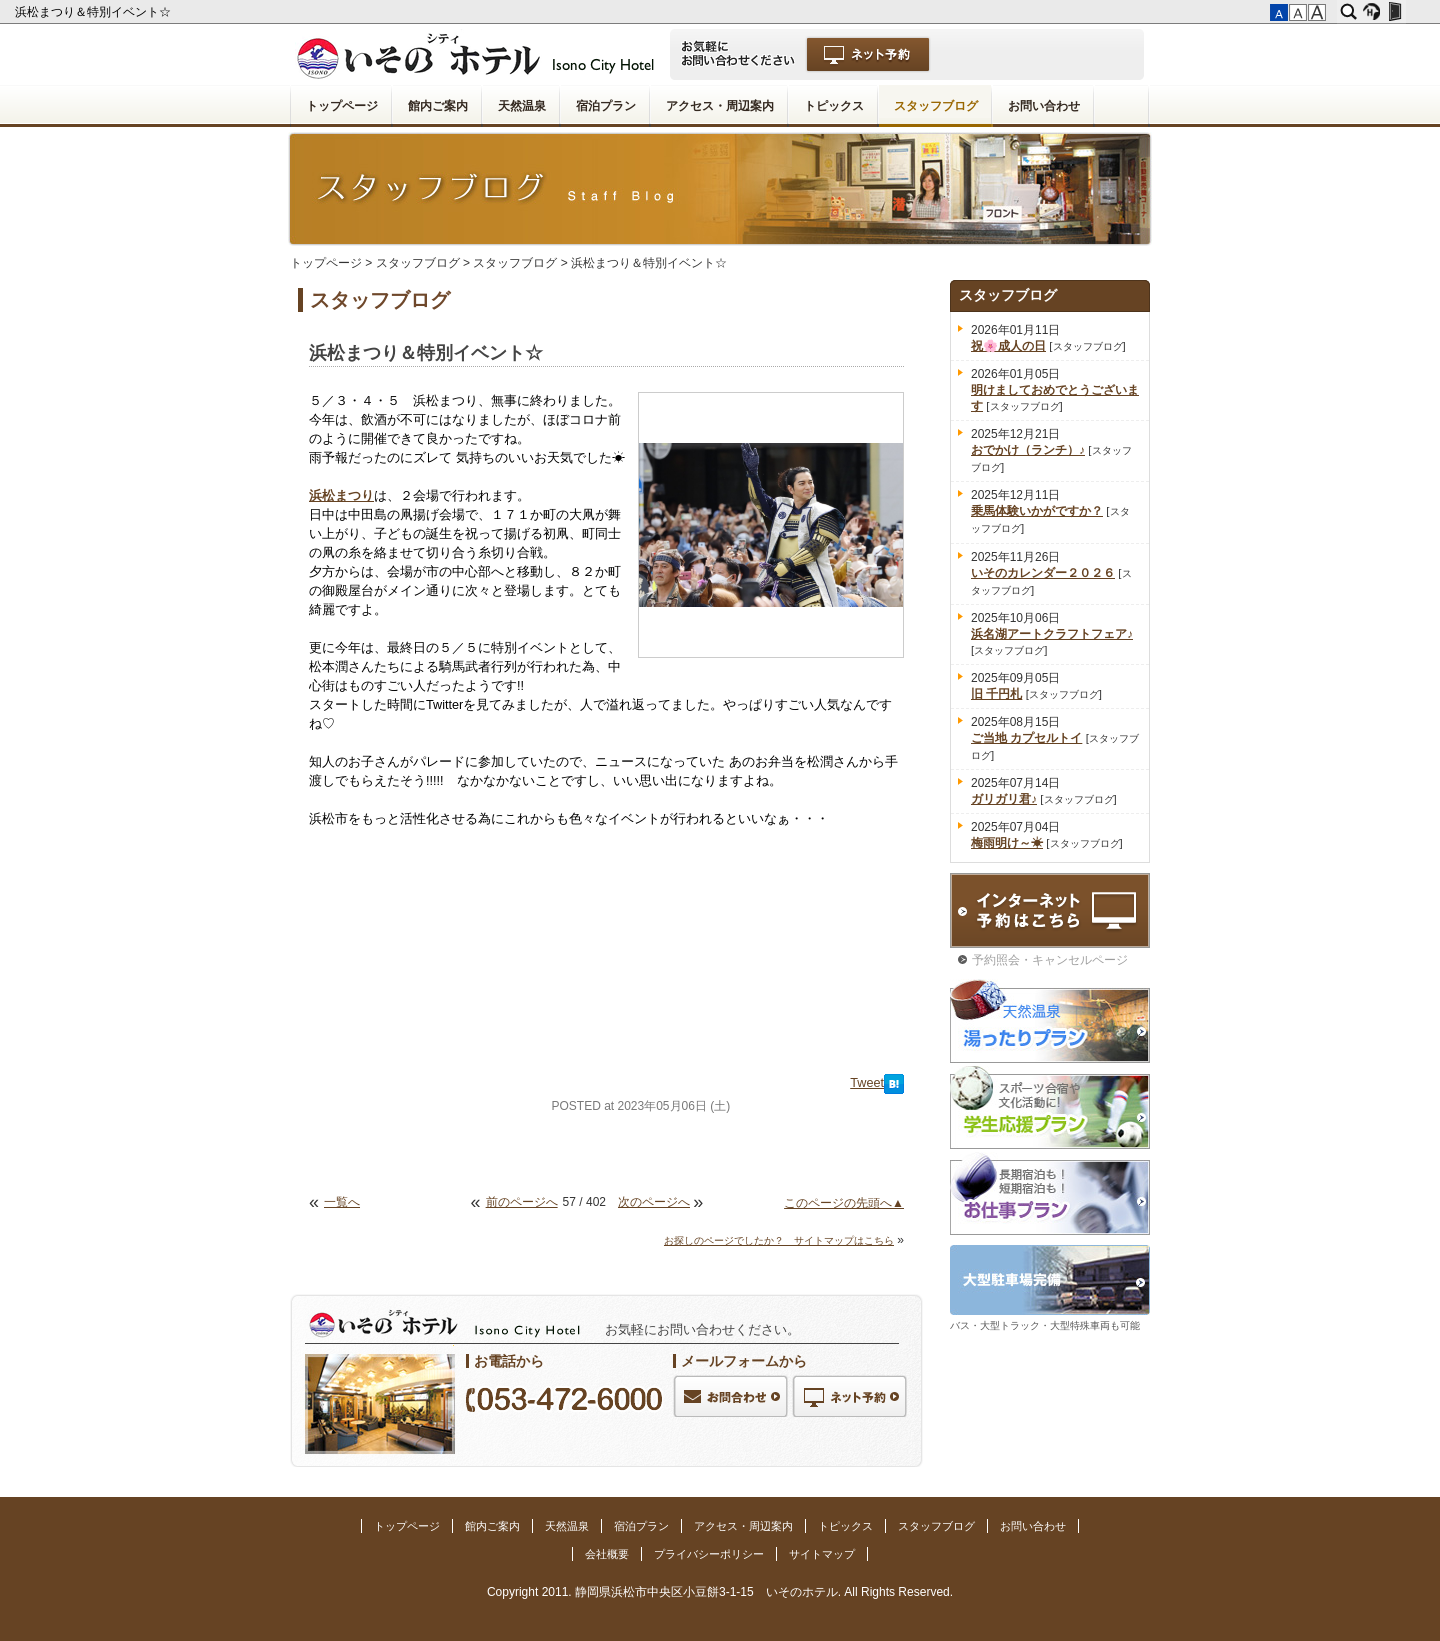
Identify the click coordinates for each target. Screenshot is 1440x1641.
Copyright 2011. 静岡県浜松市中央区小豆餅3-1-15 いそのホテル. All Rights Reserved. (720, 1592)
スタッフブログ (936, 106)
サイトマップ (822, 1554)
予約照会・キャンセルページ (1050, 960)
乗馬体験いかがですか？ (1037, 511)
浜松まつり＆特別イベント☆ (94, 12)
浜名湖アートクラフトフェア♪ (1052, 634)
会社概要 (607, 1554)
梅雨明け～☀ (1007, 843)
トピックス (834, 106)
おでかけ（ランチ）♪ (1028, 450)
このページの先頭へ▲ (844, 1203)
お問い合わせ (1044, 106)
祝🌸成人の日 (1008, 346)
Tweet (867, 1083)
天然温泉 (522, 106)
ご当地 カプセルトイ (1026, 738)
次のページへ (654, 1202)
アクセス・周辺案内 (720, 106)
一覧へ (342, 1202)
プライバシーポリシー (709, 1554)
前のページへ (522, 1202)
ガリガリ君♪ (1004, 799)
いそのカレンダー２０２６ (1043, 573)
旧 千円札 (996, 694)
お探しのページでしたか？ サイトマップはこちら (779, 1240)
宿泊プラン (606, 106)
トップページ (342, 106)
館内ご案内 (438, 106)
